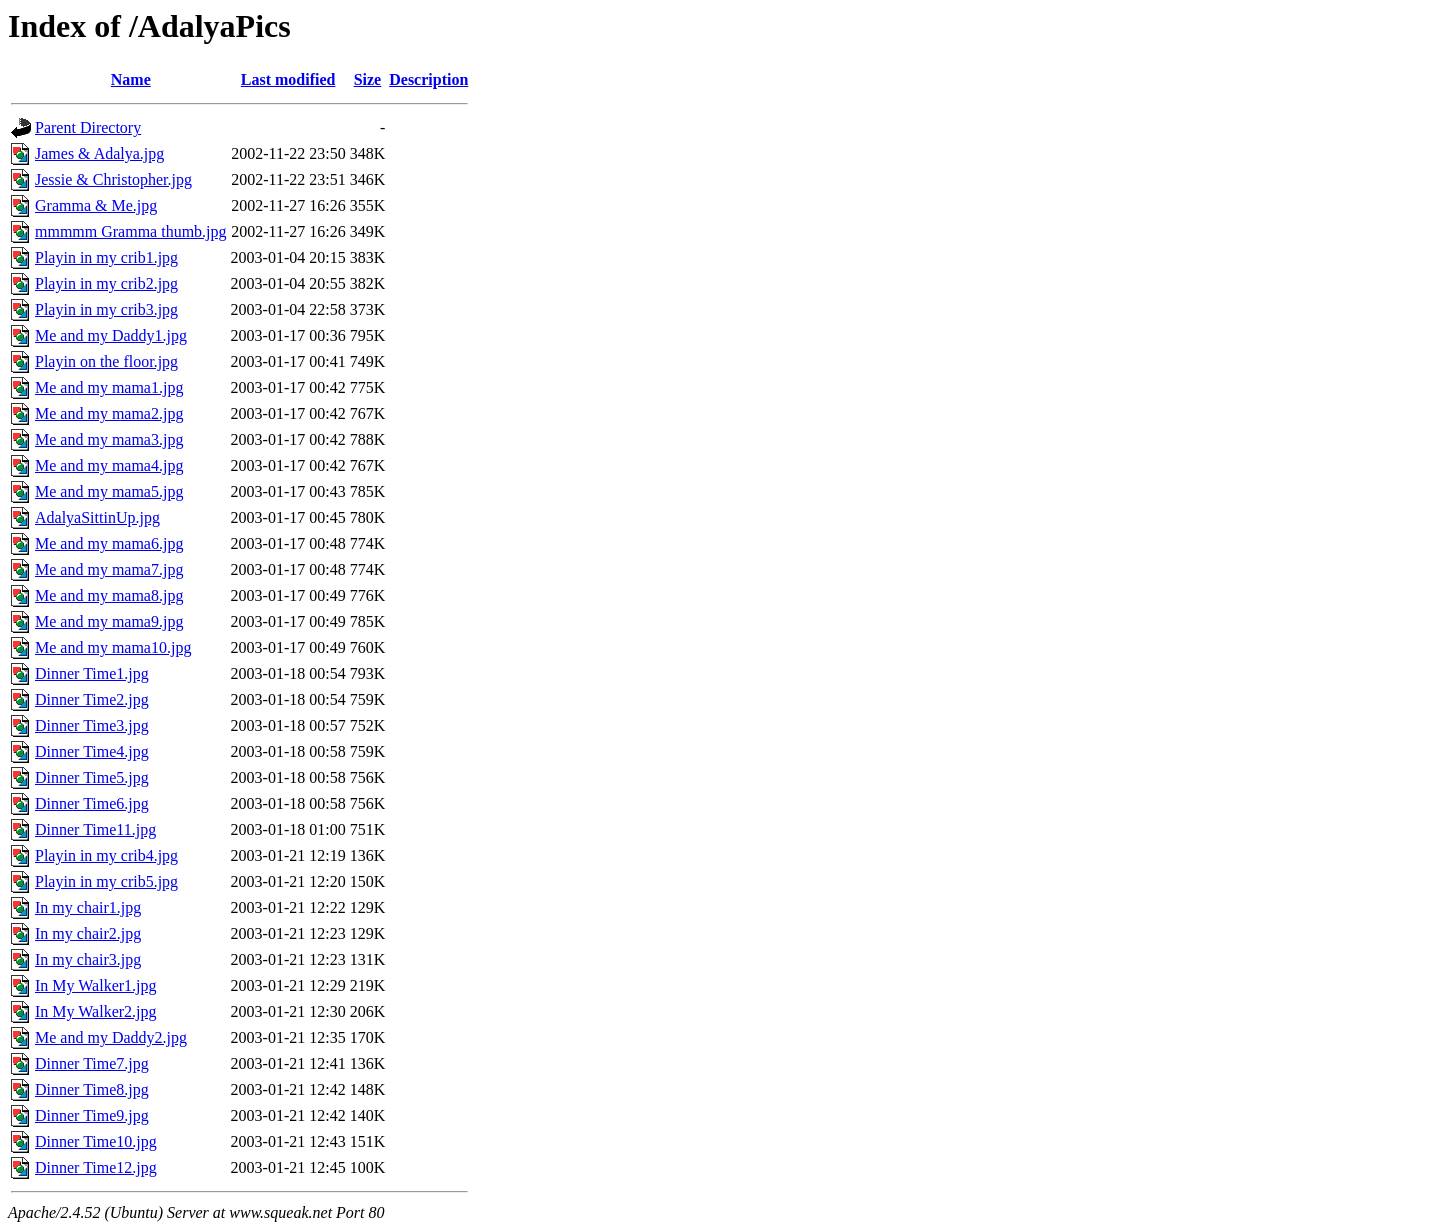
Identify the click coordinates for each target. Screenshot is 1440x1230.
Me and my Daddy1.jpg (111, 335)
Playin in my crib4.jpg (106, 855)
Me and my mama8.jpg (109, 595)
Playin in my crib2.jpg (106, 283)
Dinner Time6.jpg (92, 803)
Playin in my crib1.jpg (106, 257)
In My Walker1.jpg (96, 985)
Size (368, 79)
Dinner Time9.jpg (92, 1115)
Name (131, 79)
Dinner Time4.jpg (92, 751)
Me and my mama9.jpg (109, 621)
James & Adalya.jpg (99, 153)
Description (428, 79)
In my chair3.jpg (88, 959)
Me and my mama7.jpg (109, 569)
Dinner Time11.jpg (95, 829)
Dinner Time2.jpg (92, 699)
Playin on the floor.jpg (106, 361)
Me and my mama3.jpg (109, 439)
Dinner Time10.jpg (96, 1141)
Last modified (288, 79)
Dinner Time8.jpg (92, 1089)
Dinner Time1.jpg (92, 673)
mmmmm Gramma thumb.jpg (131, 231)
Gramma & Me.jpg (96, 205)
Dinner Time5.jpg (92, 777)
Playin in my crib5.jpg (106, 881)
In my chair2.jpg (88, 933)
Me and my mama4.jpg (109, 465)
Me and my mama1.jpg (109, 387)
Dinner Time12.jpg (96, 1167)
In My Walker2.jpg (96, 1011)
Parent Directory (88, 127)
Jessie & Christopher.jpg (113, 179)
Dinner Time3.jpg (92, 725)
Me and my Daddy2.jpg (111, 1037)
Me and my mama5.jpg (109, 491)
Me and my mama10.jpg (113, 647)
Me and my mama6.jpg (109, 543)
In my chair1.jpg (88, 907)
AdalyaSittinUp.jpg (97, 517)
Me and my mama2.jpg (109, 413)
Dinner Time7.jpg (92, 1063)
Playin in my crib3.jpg (106, 309)
